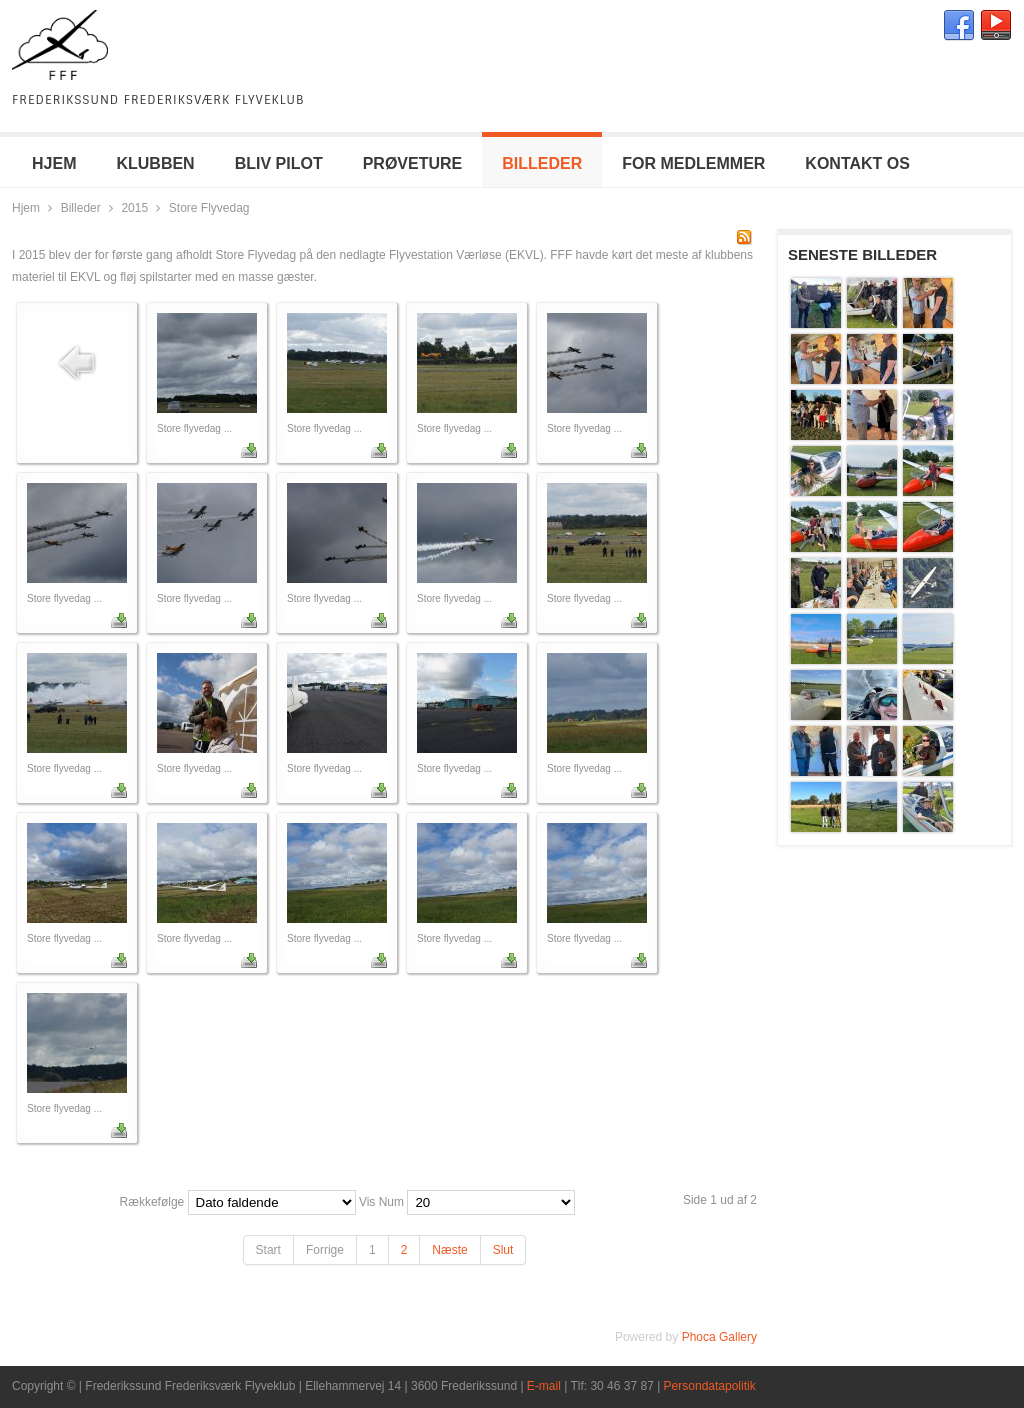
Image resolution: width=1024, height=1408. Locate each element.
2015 (134, 208)
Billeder (81, 208)
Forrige (325, 1250)
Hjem (26, 208)
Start (268, 1250)
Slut (503, 1250)
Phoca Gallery (719, 1337)
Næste (449, 1250)
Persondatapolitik (710, 1386)
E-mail (544, 1386)
